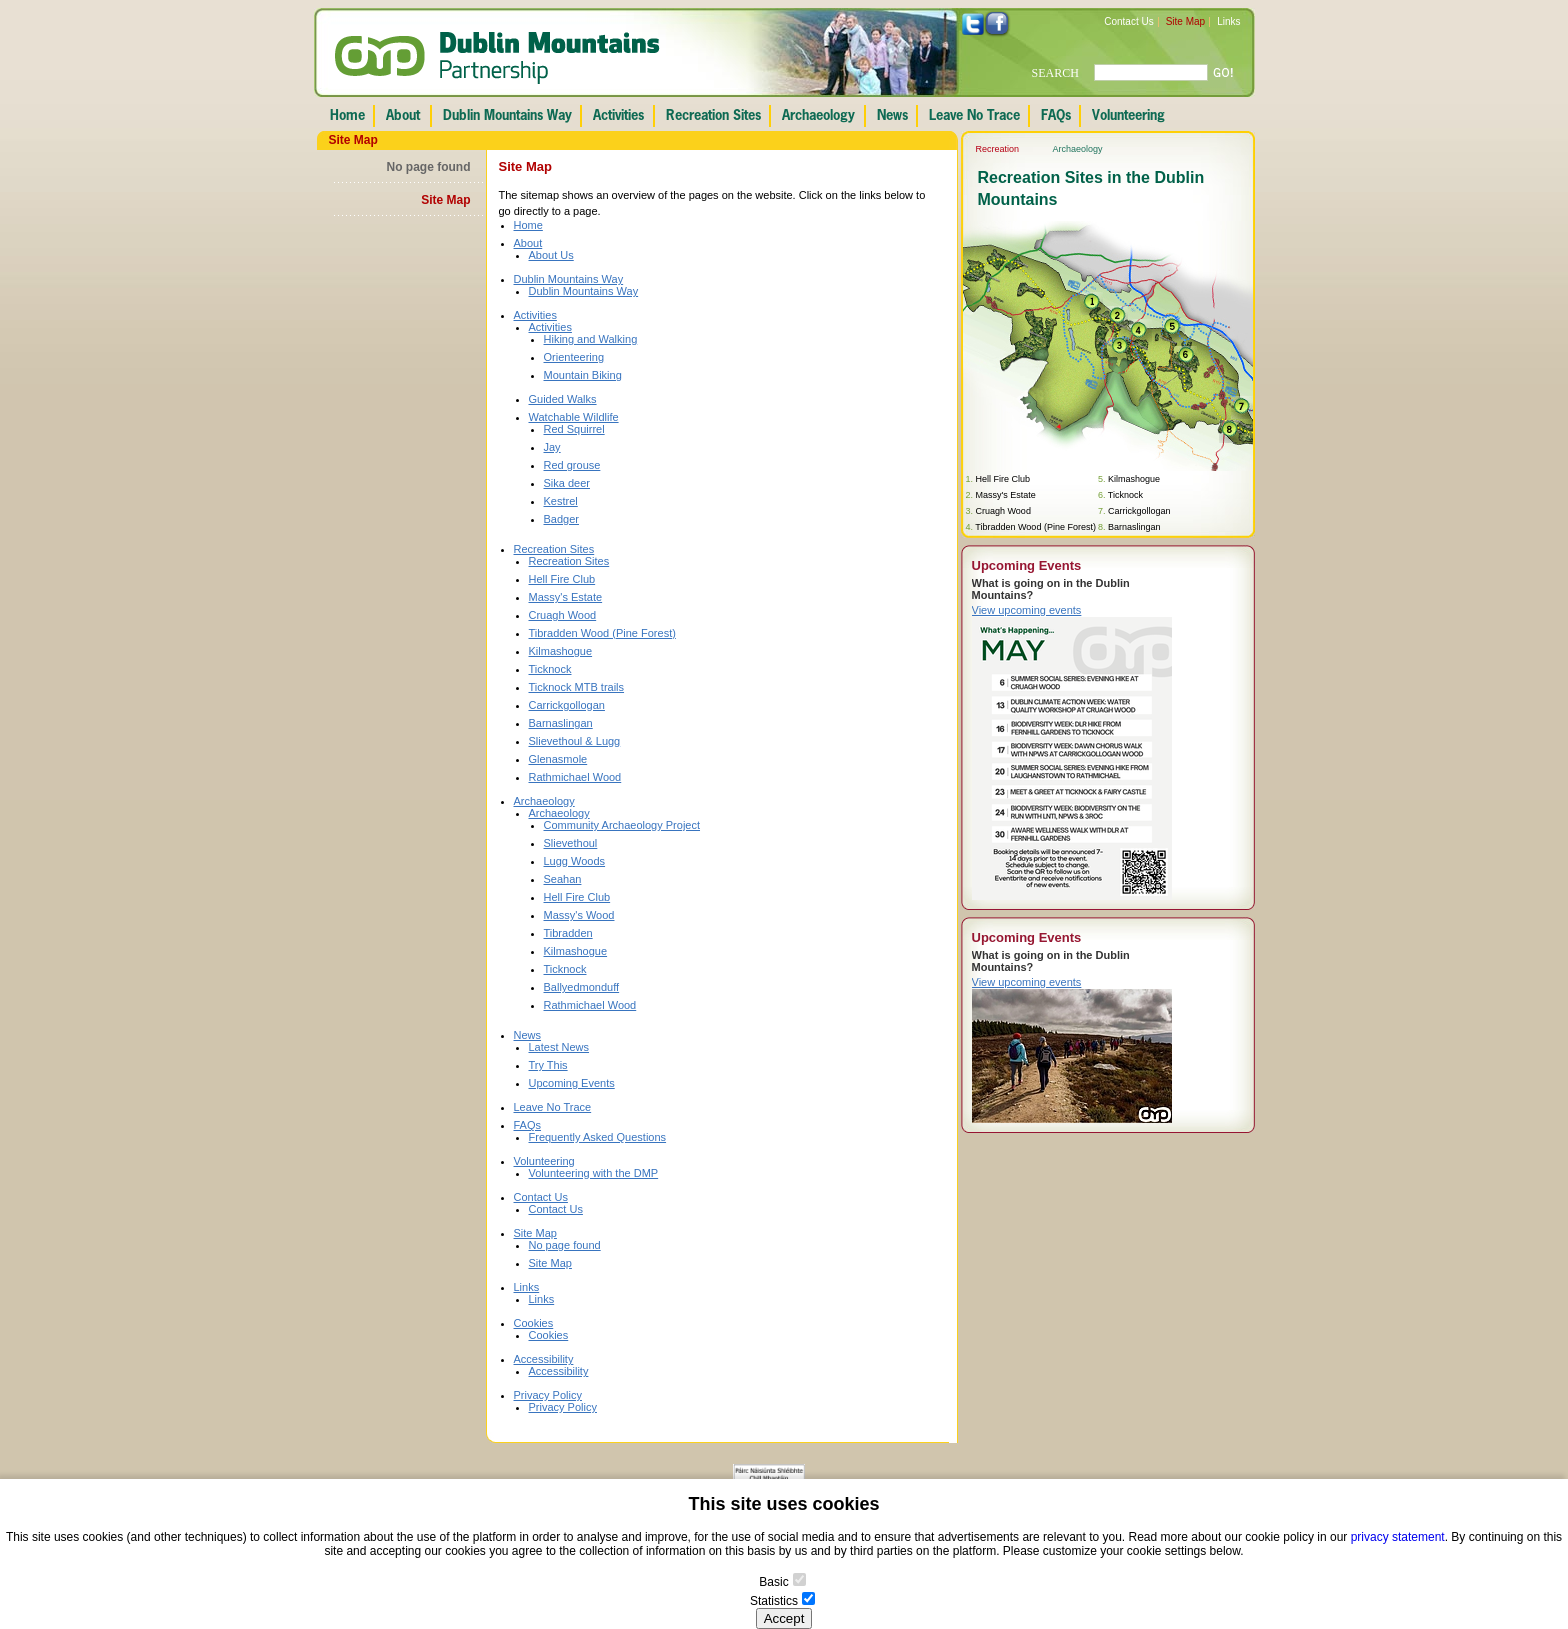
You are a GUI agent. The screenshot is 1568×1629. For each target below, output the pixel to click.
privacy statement (1398, 1537)
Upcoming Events (572, 1083)
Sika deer (567, 483)
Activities (535, 315)
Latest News (559, 1047)
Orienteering (574, 357)
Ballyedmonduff (582, 987)
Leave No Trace (553, 1107)
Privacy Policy (548, 1395)
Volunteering (544, 1161)
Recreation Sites (554, 549)
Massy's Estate (566, 597)
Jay (552, 447)
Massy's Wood (579, 915)
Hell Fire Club (562, 579)
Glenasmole (558, 759)
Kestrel (561, 501)
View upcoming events (1027, 610)
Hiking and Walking (591, 339)
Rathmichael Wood (575, 777)
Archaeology (544, 801)
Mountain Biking (583, 375)
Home (528, 225)
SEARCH (1055, 73)
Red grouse (572, 465)
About (528, 243)
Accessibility (544, 1359)
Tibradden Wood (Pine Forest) (602, 633)
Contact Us (1128, 21)
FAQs (528, 1125)
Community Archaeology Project (622, 825)
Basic (773, 1582)
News (528, 1035)
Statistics (774, 1601)
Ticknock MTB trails (577, 687)
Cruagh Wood (563, 615)
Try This (548, 1065)
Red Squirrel (574, 429)
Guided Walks (563, 399)
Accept (784, 1618)
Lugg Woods (575, 861)
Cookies (534, 1323)
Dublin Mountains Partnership (497, 58)
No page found (429, 167)
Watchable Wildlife (574, 417)
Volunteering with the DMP (594, 1173)
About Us (551, 255)
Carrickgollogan (567, 705)
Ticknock (550, 669)
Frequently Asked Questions (598, 1137)
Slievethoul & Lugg (575, 741)
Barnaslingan (561, 723)
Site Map (1185, 21)
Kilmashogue (561, 651)
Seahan (563, 879)
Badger (561, 519)
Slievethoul (571, 843)
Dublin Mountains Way (569, 279)
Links (1228, 21)
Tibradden (568, 933)
